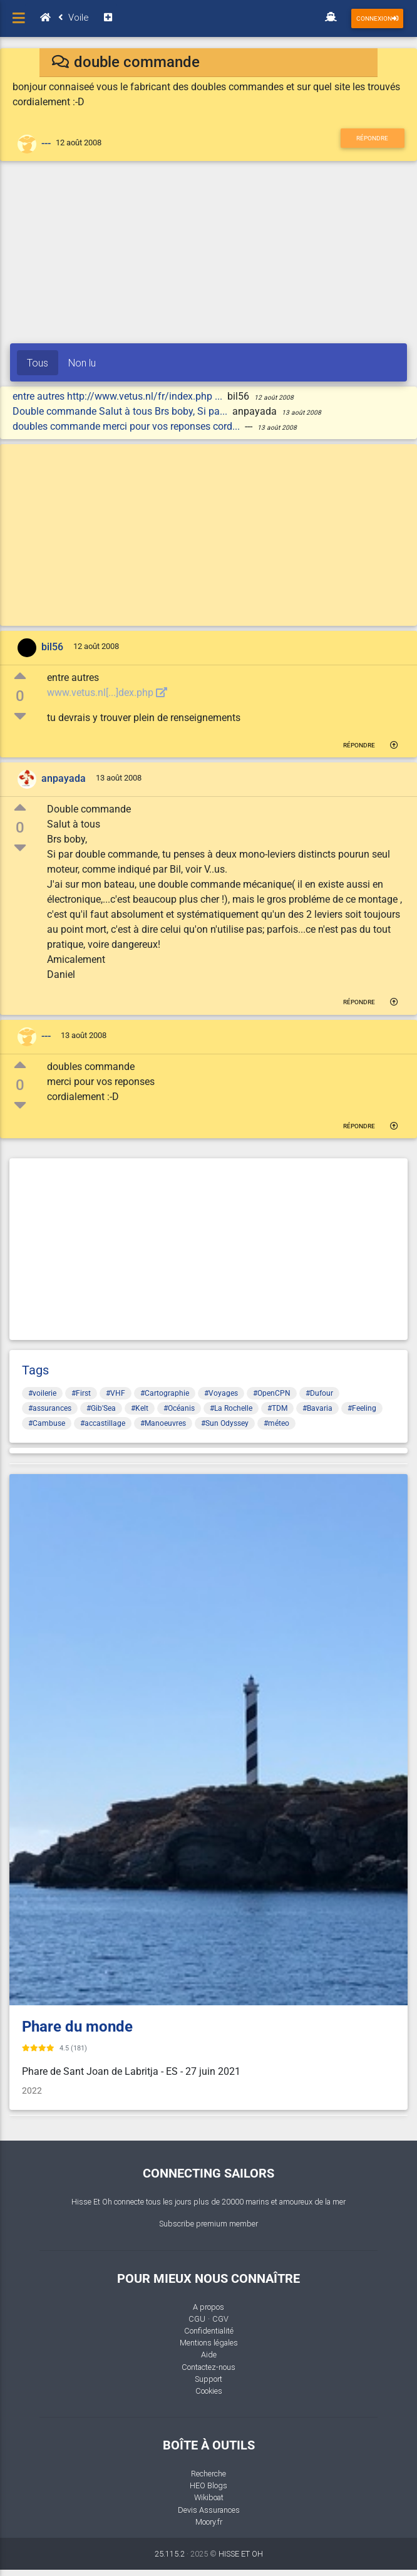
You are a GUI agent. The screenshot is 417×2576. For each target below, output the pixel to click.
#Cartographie (164, 1393)
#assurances (49, 1408)
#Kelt (139, 1408)
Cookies (208, 2391)
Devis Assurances (209, 2510)
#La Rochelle (231, 1408)
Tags (35, 1370)
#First (81, 1393)
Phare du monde (77, 2026)
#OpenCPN (272, 1393)
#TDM (277, 1408)
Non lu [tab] (82, 362)
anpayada (63, 779)
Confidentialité (209, 2330)
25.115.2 (170, 2553)
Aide (209, 2354)
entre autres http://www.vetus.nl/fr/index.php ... (119, 396)
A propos (208, 2307)
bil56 (52, 647)
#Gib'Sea (101, 1408)
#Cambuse (46, 1423)
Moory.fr (208, 2521)
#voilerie (42, 1393)
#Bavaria (317, 1408)
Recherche (208, 2473)
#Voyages (221, 1393)
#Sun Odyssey (225, 1423)
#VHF (115, 1393)
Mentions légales (209, 2342)
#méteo (276, 1423)
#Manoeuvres (163, 1423)
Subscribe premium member (208, 2223)
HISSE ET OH (241, 2553)
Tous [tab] (37, 362)
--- (46, 143)
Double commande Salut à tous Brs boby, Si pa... (121, 411)
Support (208, 2379)
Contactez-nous (208, 2367)
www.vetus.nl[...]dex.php (107, 693)
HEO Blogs (208, 2485)
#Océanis (179, 1408)
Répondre (372, 138)
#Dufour (319, 1393)
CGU (196, 2319)
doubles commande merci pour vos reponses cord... (127, 426)
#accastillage (102, 1423)
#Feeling (362, 1408)
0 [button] (20, 696)
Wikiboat (209, 2497)
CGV (220, 2319)
